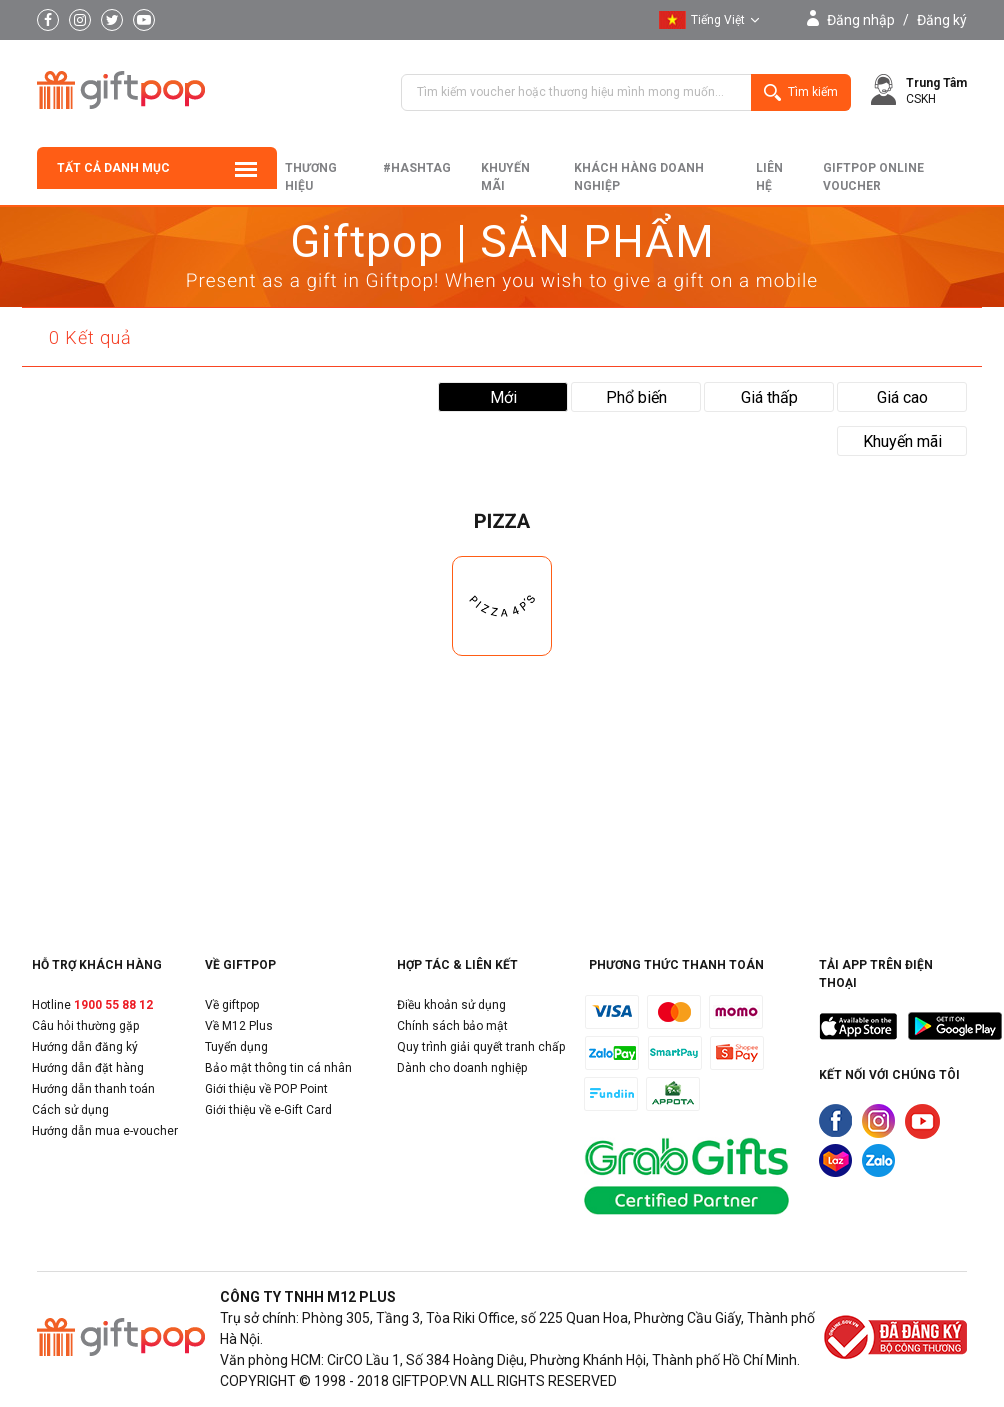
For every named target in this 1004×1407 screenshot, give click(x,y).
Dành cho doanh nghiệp (462, 1068)
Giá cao (902, 397)
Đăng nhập (861, 20)
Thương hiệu (311, 177)
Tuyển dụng (236, 1047)
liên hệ (769, 177)
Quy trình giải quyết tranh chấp (481, 1047)
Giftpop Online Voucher (873, 177)
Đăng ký (942, 20)
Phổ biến (636, 397)
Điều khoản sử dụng (451, 1005)
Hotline (92, 1005)
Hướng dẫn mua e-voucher (105, 1131)
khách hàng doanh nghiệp (639, 177)
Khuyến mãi (505, 177)
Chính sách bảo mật (452, 1026)
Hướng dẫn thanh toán (93, 1089)
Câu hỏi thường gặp (85, 1026)
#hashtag (417, 168)
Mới (503, 397)
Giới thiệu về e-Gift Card (268, 1110)
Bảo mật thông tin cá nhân (278, 1068)
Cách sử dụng (70, 1110)
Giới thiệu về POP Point (266, 1089)
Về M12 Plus (239, 1026)
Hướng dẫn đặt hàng (88, 1068)
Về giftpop (232, 1005)
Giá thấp (769, 397)
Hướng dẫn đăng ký (85, 1047)
